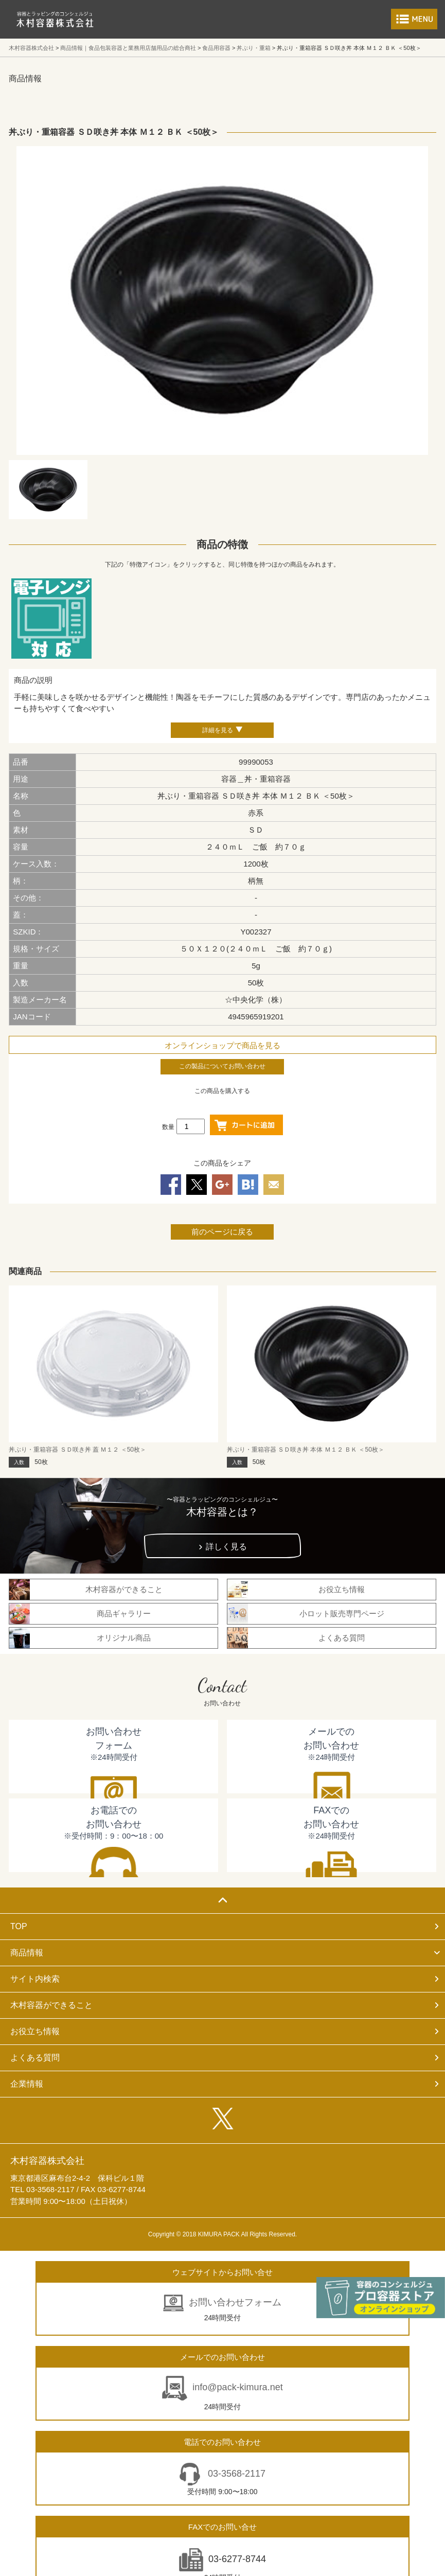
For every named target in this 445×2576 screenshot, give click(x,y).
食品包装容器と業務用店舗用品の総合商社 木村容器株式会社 (55, 19)
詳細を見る (217, 730)
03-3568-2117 (235, 2473)
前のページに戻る (222, 1231)
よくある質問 (35, 2057)
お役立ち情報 (35, 2031)
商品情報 (26, 1952)
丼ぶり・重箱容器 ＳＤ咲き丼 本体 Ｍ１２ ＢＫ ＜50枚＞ (305, 1449)
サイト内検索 (35, 1978)
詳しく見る (226, 1546)
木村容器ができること (51, 2005)
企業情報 (26, 2083)
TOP (18, 1926)
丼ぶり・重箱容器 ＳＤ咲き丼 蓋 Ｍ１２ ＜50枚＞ (77, 1449)
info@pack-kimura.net (237, 2387)
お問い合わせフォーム (235, 2302)
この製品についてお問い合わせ (222, 1066)
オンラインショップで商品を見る (222, 1045)
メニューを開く (414, 19)
